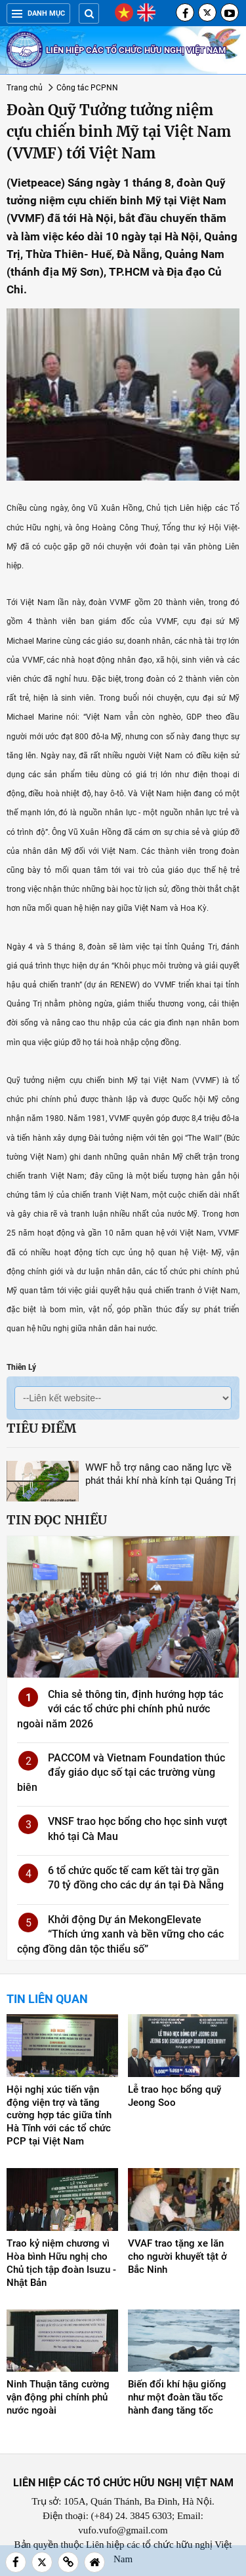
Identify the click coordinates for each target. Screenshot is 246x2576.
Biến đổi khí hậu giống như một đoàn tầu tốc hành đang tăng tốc (177, 2397)
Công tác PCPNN (87, 87)
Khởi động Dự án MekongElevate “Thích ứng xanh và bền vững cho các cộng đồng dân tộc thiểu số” (120, 1934)
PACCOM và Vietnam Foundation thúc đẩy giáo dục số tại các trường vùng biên (121, 1773)
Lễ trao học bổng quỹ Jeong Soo (174, 2096)
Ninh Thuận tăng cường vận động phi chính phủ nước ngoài (58, 2397)
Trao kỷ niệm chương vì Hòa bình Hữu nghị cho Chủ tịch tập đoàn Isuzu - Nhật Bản (61, 2263)
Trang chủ (25, 87)
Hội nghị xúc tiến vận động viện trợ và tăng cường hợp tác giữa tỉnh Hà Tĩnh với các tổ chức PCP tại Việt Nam (59, 2116)
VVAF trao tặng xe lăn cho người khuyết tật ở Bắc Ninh (177, 2256)
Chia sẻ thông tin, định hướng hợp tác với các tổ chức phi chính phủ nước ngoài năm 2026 (120, 1709)
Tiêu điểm (41, 1428)
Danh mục (38, 13)
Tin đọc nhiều (57, 1520)
